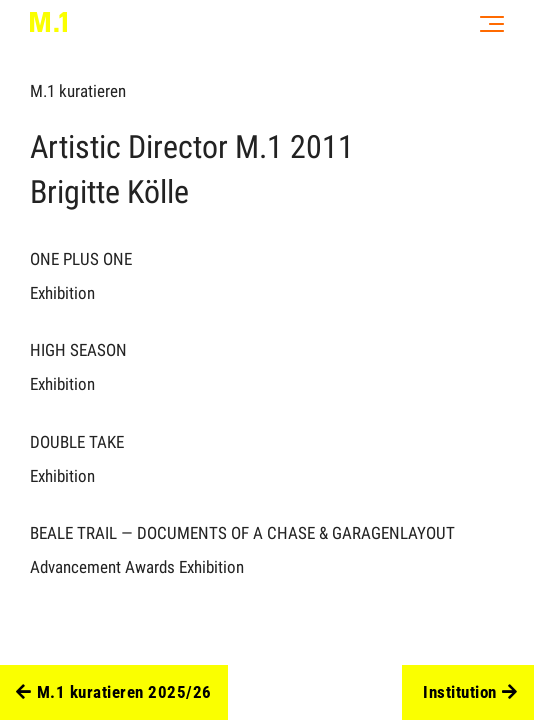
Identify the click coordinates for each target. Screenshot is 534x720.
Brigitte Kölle (109, 192)
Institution (470, 693)
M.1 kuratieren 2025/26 (114, 693)
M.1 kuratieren (78, 91)
